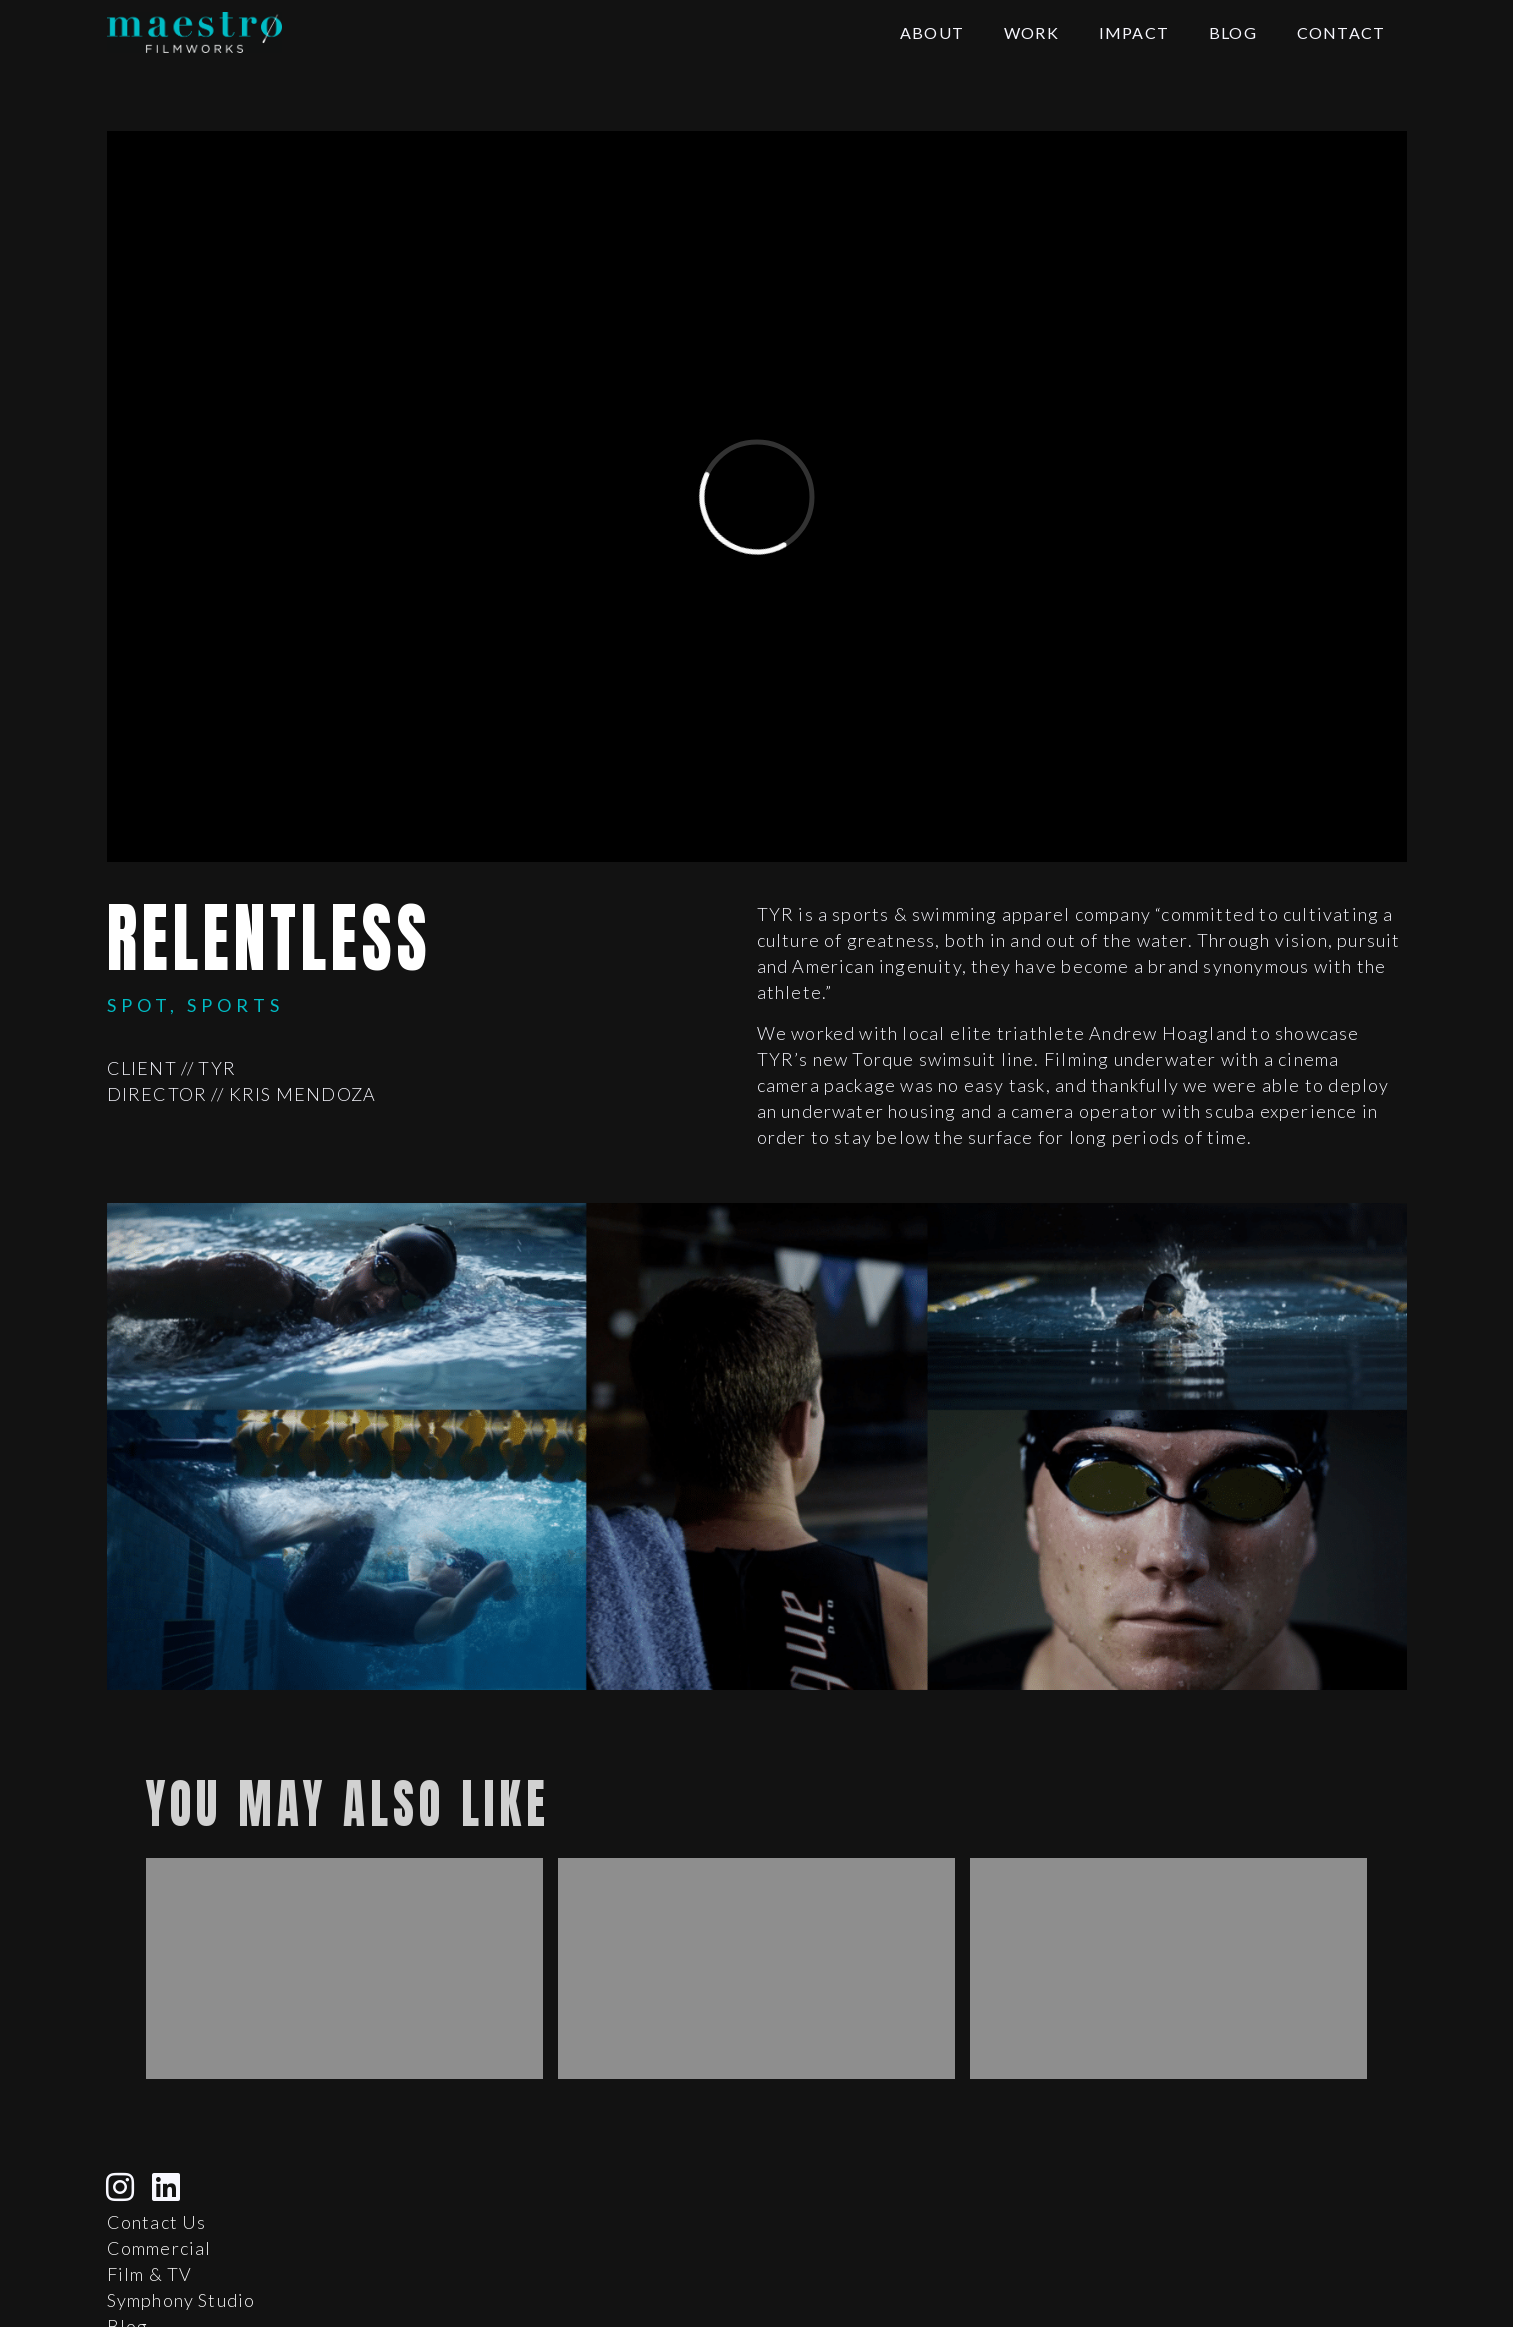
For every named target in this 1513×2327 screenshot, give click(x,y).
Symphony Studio (181, 2300)
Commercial (159, 2248)
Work (1031, 32)
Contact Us (157, 2222)
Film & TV (150, 2274)
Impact (1134, 32)
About (932, 32)
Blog (1233, 32)
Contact (1341, 32)
